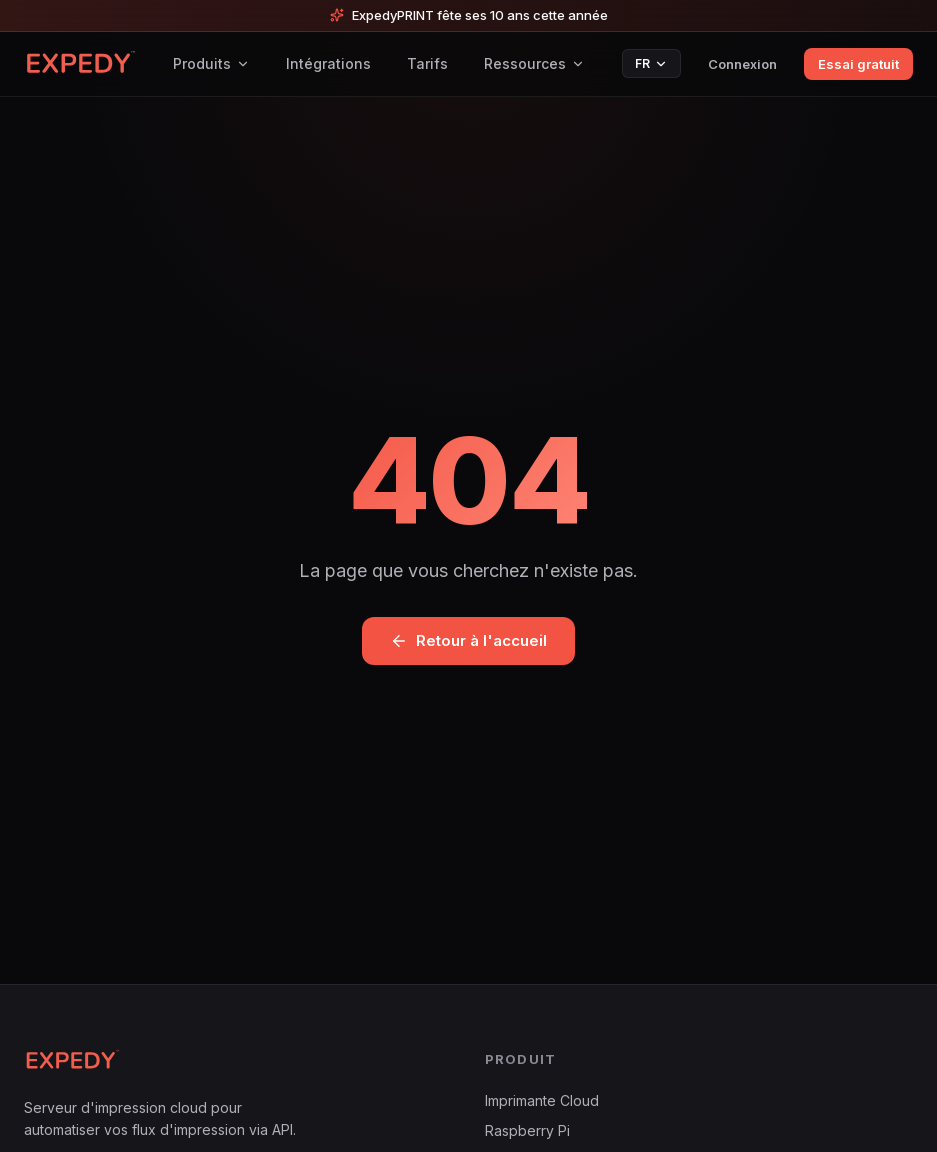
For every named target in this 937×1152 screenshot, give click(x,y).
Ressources (534, 63)
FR (651, 63)
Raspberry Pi (527, 1130)
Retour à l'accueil (468, 640)
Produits (211, 63)
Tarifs (427, 63)
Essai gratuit (858, 64)
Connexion (742, 64)
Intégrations (328, 63)
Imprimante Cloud (542, 1100)
